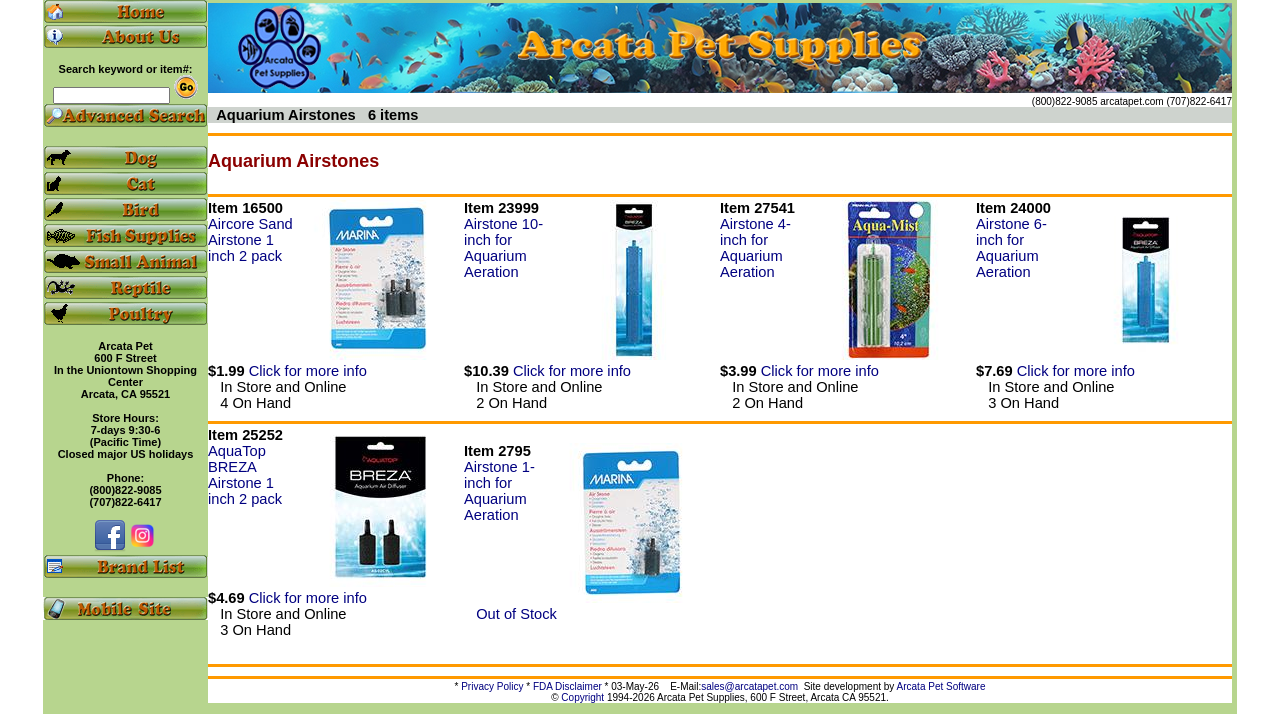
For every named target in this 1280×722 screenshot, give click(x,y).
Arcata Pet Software (941, 686)
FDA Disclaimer (567, 686)
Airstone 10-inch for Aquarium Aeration (503, 248)
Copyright (582, 697)
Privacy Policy (492, 686)
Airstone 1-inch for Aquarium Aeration (499, 491)
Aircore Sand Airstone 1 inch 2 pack (250, 240)
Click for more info (308, 371)
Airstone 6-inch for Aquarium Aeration (1011, 248)
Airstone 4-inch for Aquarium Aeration (755, 248)
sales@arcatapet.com (749, 686)
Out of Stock (510, 614)
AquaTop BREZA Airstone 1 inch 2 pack (245, 475)
